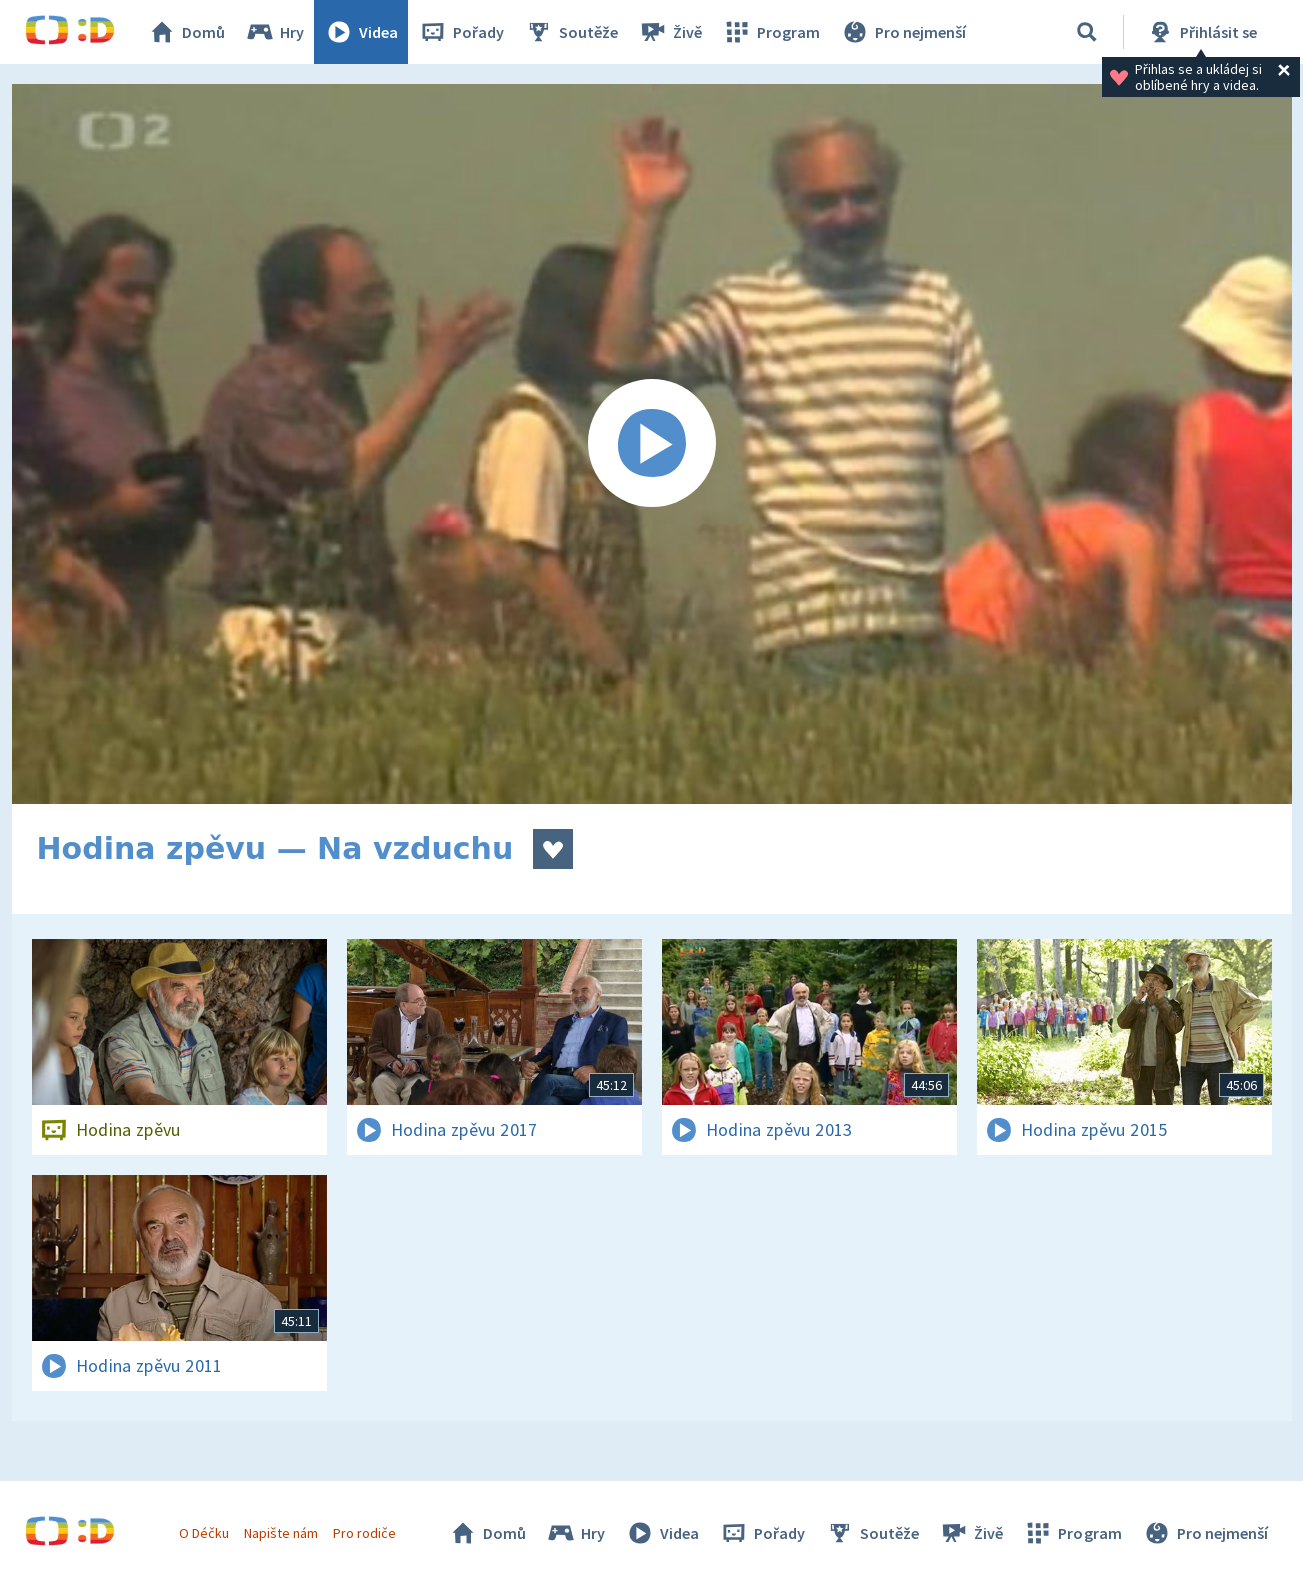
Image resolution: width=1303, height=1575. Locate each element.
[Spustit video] (652, 444)
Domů (186, 32)
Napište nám (281, 1533)
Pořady (461, 32)
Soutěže (571, 32)
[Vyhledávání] (1087, 32)
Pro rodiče (364, 1533)
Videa (361, 32)
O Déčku (204, 1533)
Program (771, 32)
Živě (670, 32)
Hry (274, 32)
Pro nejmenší (903, 32)
